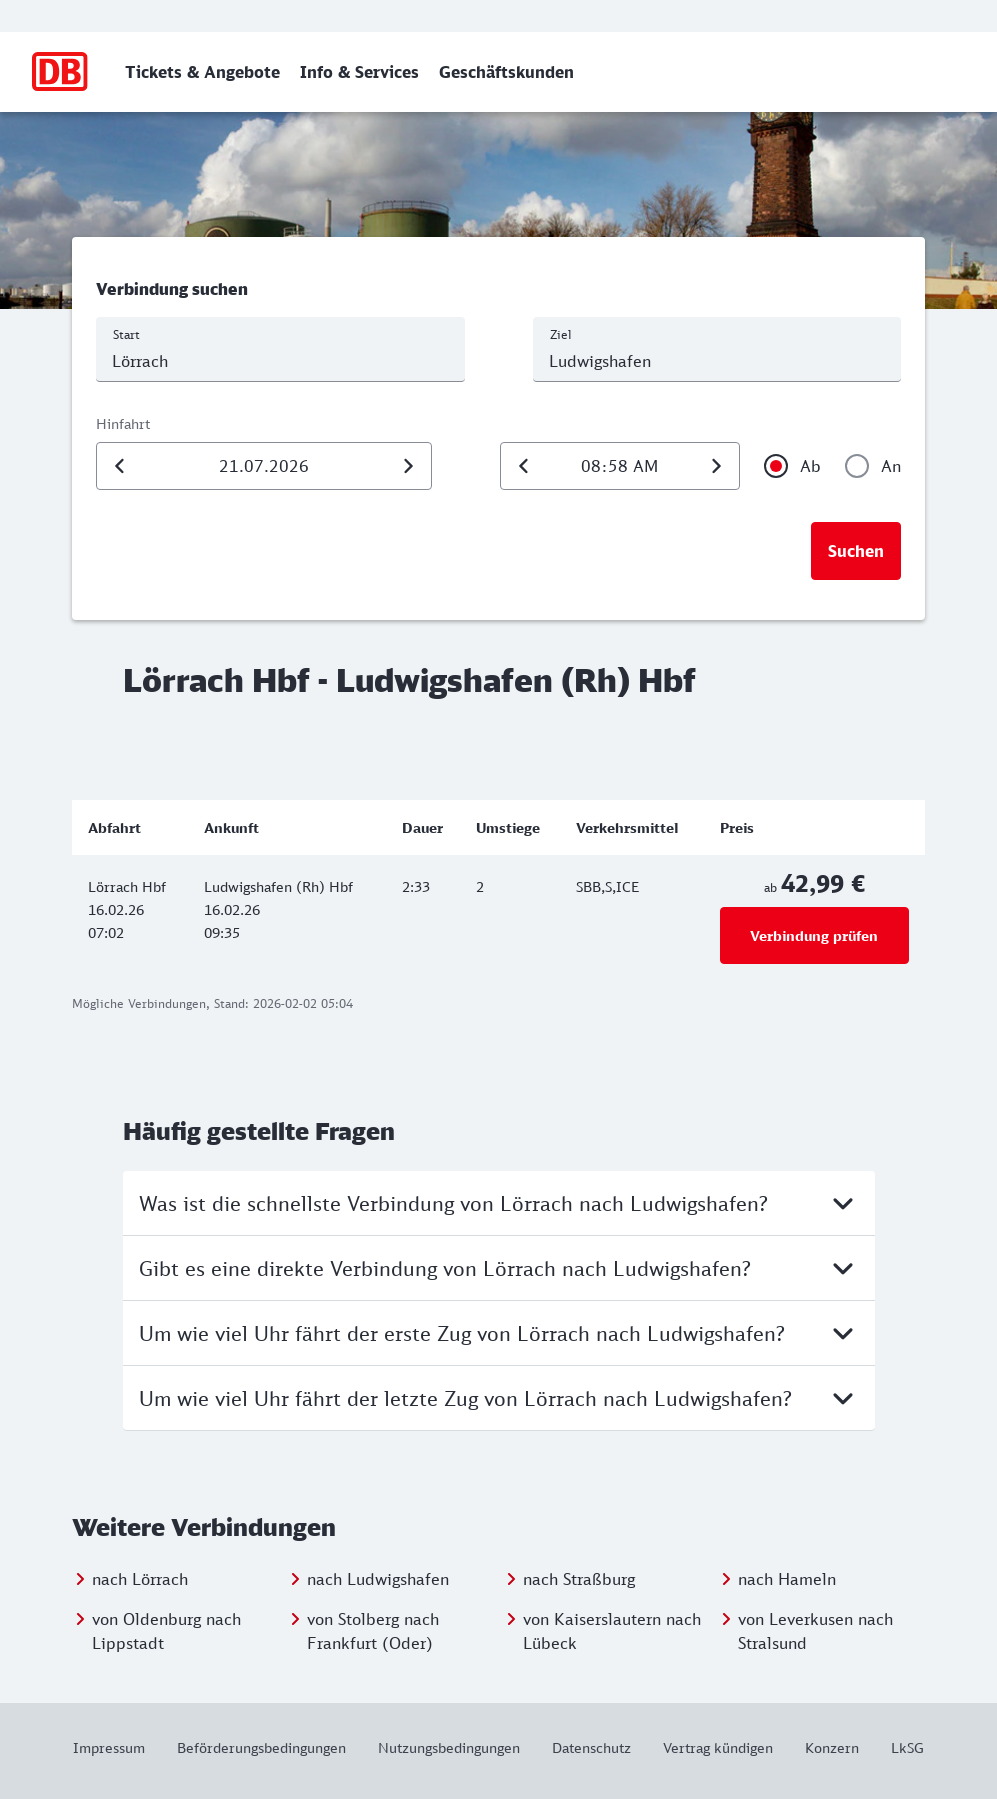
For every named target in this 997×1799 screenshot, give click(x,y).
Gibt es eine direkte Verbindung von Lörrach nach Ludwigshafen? (499, 1268)
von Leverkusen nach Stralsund (815, 1631)
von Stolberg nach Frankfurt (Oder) (373, 1631)
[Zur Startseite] (60, 72)
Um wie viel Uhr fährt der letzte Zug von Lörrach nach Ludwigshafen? (499, 1398)
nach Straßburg (579, 1579)
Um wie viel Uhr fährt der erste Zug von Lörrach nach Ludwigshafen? (499, 1333)
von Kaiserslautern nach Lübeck (612, 1631)
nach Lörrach (140, 1579)
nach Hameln (787, 1579)
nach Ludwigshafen (378, 1579)
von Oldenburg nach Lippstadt (166, 1631)
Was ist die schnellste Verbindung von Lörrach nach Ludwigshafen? (499, 1203)
